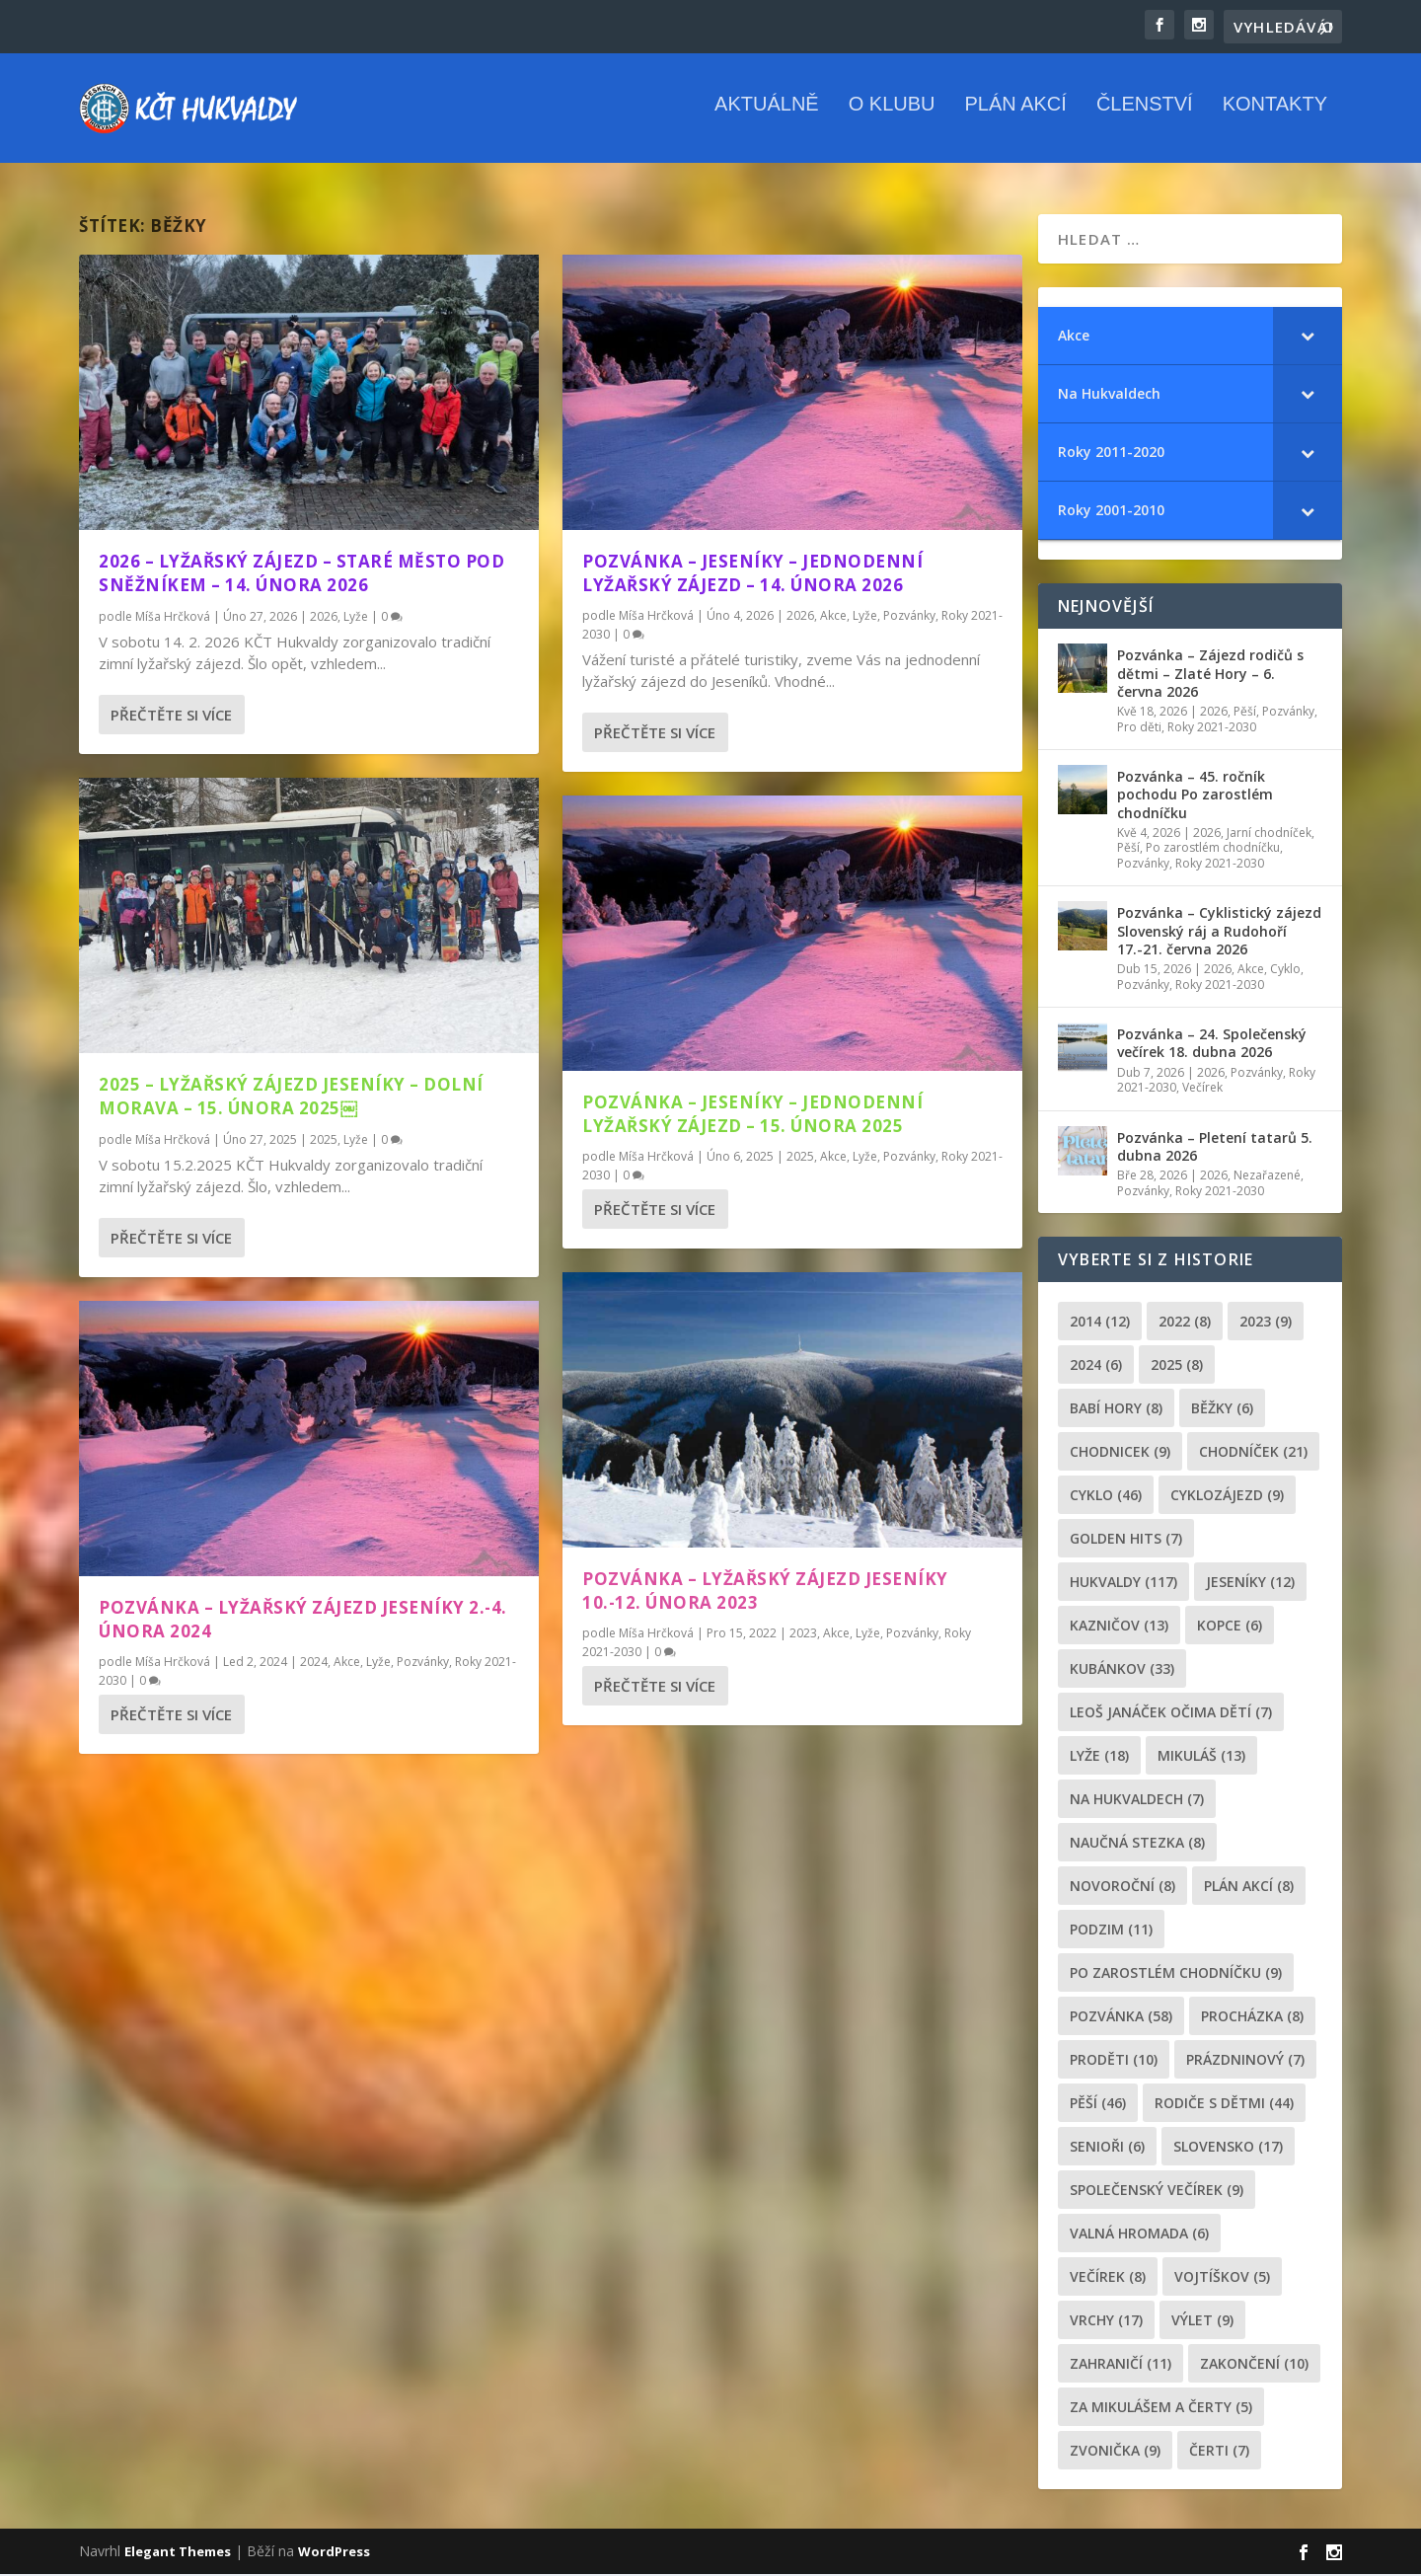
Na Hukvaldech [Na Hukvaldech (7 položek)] (1137, 1800)
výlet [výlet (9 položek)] (1202, 2321)
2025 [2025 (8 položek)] (1177, 1366)
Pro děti (1139, 728)
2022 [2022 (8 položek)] (1185, 1323)
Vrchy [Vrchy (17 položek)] (1106, 2321)
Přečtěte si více (171, 715)
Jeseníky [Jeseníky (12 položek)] (1250, 1583)
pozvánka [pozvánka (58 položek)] (1121, 2017)
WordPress (334, 2553)
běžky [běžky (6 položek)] (1222, 1410)
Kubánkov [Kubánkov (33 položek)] (1122, 1670)
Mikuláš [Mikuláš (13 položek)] (1201, 1757)
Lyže (355, 617)
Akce (347, 1662)
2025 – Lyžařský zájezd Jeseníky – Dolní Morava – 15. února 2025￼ (291, 1097)
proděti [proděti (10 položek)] (1114, 2061)
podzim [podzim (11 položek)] (1111, 1931)
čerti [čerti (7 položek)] (1219, 2452)
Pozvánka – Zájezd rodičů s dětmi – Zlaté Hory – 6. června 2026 (1210, 674)
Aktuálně (766, 118)
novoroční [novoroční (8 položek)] (1122, 1887)
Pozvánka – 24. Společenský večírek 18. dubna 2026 (1212, 1044)
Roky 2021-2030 (1211, 728)
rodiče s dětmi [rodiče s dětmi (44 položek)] (1224, 2104)
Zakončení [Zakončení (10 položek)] (1254, 2365)
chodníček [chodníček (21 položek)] (1253, 1453)
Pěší (1245, 712)
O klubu (892, 118)
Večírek (1202, 1089)
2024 (314, 1662)
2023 (803, 1634)
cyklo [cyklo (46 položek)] (1106, 1496)
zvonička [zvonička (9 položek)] (1115, 2452)
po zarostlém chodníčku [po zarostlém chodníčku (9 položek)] (1176, 1974)
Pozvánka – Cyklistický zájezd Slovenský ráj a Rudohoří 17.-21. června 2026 (1219, 932)
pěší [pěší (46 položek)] (1098, 2104)
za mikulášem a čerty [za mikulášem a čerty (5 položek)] (1161, 2408)
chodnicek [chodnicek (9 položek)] (1120, 1453)
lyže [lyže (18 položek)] (1099, 1757)
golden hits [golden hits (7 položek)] (1126, 1540)
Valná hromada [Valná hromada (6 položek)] (1139, 2235)
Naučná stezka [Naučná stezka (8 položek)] (1137, 1844)
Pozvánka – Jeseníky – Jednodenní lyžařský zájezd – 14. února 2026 (752, 574)
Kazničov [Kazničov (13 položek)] (1119, 1627)
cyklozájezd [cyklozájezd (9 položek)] (1227, 1496)
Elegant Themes (177, 2553)
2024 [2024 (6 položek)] (1096, 1366)
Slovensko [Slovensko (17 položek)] (1228, 2148)
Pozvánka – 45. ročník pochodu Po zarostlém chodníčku (1195, 795)
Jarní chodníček (1269, 833)
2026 (323, 617)
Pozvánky (423, 1662)
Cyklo (1285, 969)
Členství (1144, 118)
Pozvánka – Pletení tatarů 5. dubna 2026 (1214, 1147)
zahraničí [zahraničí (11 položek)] (1120, 2365)
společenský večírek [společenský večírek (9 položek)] (1156, 2191)
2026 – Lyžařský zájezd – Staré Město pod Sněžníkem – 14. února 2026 (301, 574)
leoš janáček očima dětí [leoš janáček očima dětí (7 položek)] (1171, 1714)
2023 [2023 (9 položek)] (1265, 1323)
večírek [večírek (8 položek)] (1108, 2278)
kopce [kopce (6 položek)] (1229, 1627)
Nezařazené (1267, 1177)
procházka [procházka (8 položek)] (1252, 2017)
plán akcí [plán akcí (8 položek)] (1249, 1887)
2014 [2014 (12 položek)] (1100, 1323)
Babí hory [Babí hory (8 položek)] (1116, 1410)
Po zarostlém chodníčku (1213, 849)
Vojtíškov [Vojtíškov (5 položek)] (1222, 2278)
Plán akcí (1015, 118)
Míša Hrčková (172, 617)
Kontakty (1275, 118)
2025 (323, 1140)
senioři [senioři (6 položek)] (1107, 2148)
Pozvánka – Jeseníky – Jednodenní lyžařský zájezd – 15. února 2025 (752, 1115)
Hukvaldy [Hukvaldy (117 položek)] (1123, 1583)
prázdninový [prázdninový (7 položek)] (1245, 2061)
